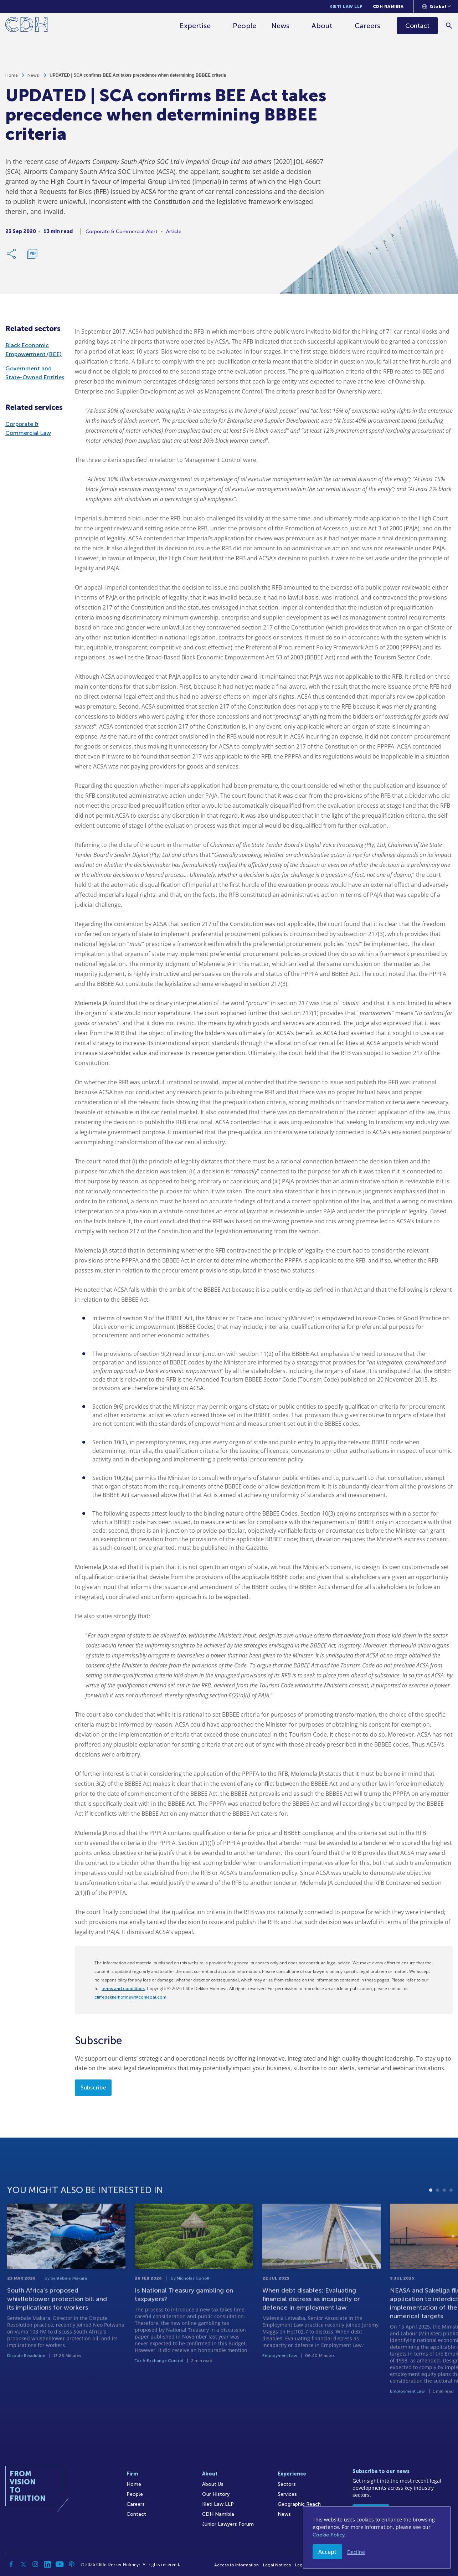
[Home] (26, 26)
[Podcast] (71, 2564)
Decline (356, 2552)
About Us (212, 2484)
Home (11, 75)
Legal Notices (277, 2564)
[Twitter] (23, 2564)
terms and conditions (123, 1988)
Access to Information (236, 2564)
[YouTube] (59, 2564)
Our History (216, 2494)
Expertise (195, 25)
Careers (367, 25)
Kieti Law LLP (346, 6)
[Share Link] (11, 253)
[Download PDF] (32, 253)
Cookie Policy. (329, 2535)
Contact (136, 2514)
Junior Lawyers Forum (228, 2524)
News (280, 25)
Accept (327, 2552)
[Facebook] (11, 2564)
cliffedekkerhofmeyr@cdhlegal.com (130, 1997)
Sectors (287, 2484)
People (244, 25)
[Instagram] (35, 2564)
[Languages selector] (436, 6)
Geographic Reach (299, 2504)
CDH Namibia (388, 6)
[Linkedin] (47, 2564)
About (322, 25)
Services (287, 2494)
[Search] (449, 25)
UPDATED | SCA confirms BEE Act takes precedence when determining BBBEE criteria (138, 75)
